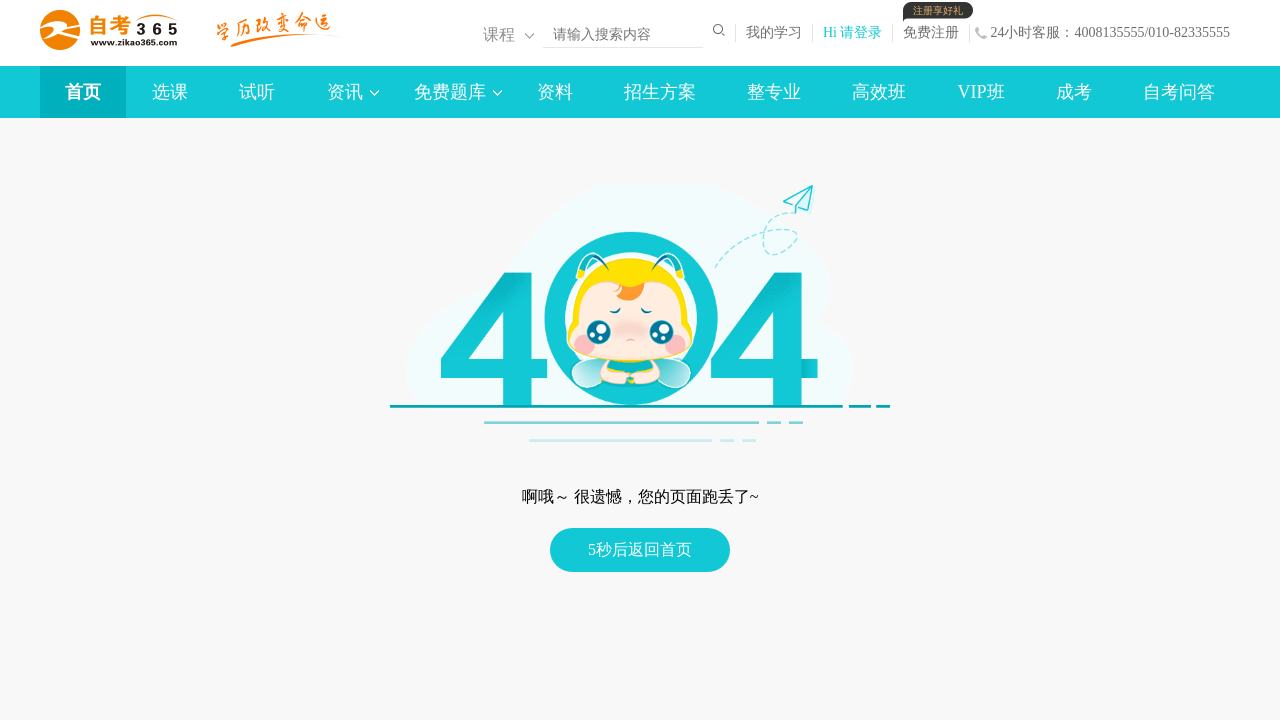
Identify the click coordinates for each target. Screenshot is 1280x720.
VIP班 (981, 92)
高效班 (879, 92)
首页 (83, 92)
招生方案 (660, 92)
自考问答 (1179, 92)
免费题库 (450, 92)
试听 (257, 92)
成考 (1074, 92)
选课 (170, 92)
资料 (555, 92)
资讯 (345, 92)
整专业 (774, 92)
